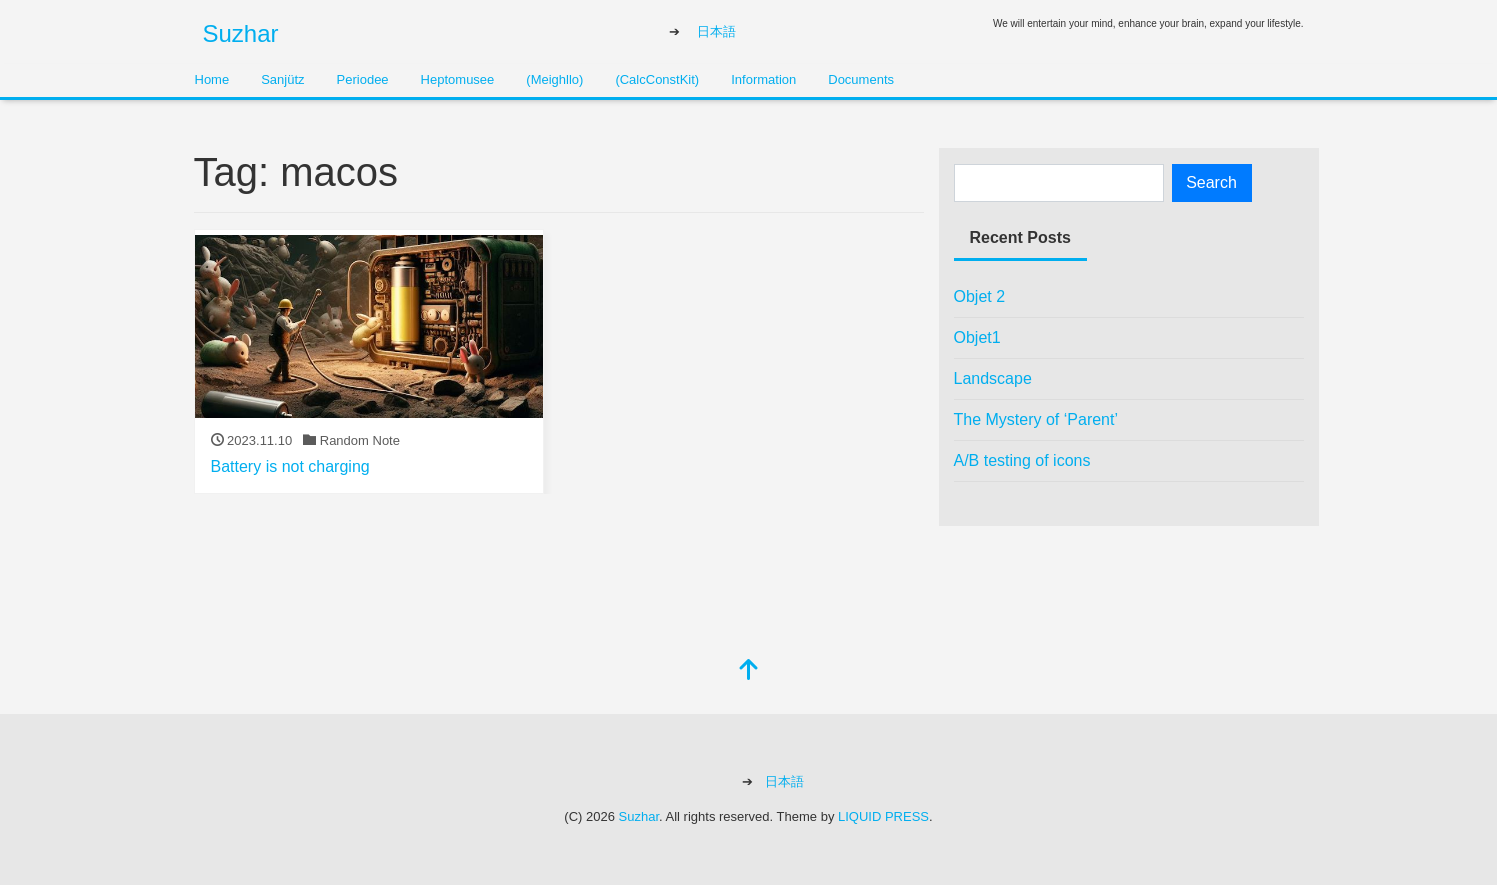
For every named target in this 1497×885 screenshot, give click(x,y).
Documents (861, 79)
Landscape (993, 378)
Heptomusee (458, 79)
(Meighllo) (554, 79)
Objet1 (977, 337)
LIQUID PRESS (883, 816)
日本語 (716, 31)
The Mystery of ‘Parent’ (1036, 419)
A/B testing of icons (1022, 460)
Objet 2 (980, 296)
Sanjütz (282, 79)
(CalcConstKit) (657, 79)
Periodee (363, 79)
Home (212, 79)
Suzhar (241, 33)
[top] (749, 671)
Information (763, 79)
